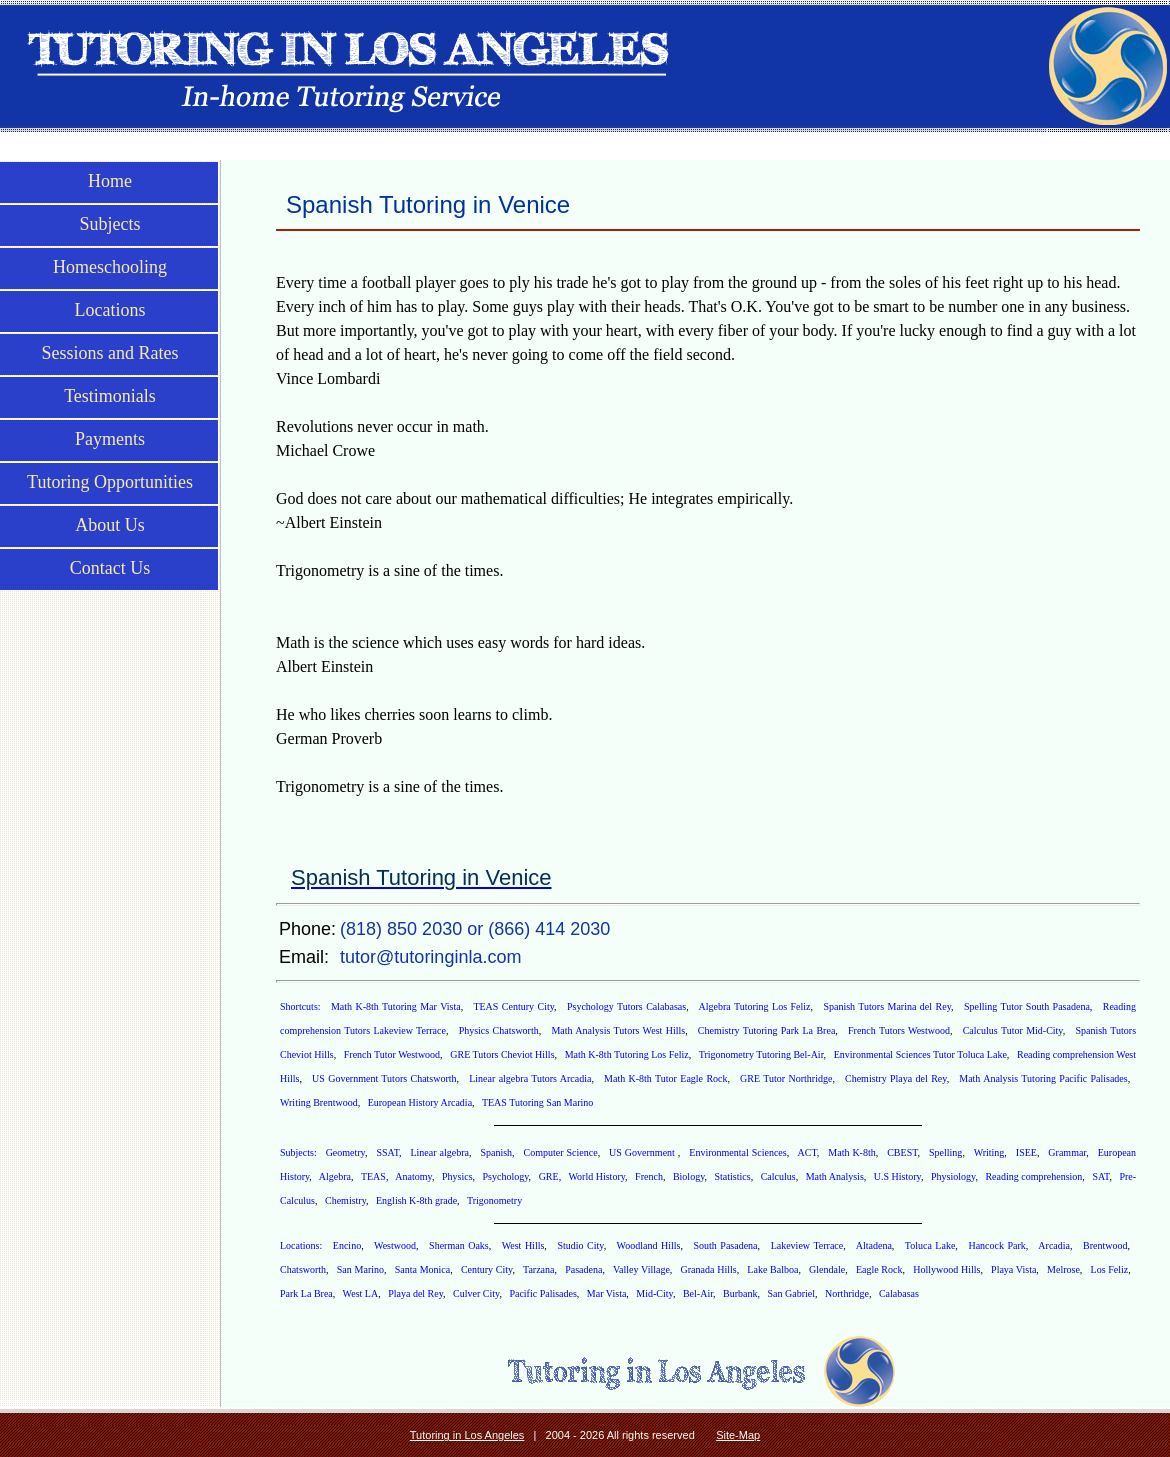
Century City (487, 1269)
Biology (689, 1176)
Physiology (953, 1176)
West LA (361, 1293)
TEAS (373, 1176)
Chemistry (345, 1200)
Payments (110, 439)
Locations (110, 310)
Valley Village (641, 1269)
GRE (549, 1176)
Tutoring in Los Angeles (467, 1435)
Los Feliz (1110, 1269)
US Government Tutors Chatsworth (384, 1078)
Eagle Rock (879, 1269)
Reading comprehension (1033, 1176)
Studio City (580, 1245)
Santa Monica (423, 1269)
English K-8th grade (416, 1200)
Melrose (1063, 1269)
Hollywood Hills (946, 1269)
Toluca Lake (930, 1245)
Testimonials (110, 396)
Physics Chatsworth (499, 1030)
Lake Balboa (772, 1269)
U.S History (897, 1176)
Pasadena (583, 1269)
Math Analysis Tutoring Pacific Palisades (1043, 1078)
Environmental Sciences (737, 1152)
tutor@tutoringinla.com (430, 957)
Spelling (945, 1152)
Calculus (778, 1176)
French (649, 1176)
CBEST (902, 1152)
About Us (110, 525)
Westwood (395, 1245)
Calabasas (899, 1293)
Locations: (303, 1245)
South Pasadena (725, 1245)
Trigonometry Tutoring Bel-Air (761, 1054)
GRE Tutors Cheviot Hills (502, 1054)
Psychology (506, 1176)
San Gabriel (792, 1293)
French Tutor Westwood (392, 1054)
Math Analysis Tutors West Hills (618, 1030)
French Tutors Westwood (899, 1030)
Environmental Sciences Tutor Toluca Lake (920, 1054)
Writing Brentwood (319, 1102)
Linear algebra (439, 1152)
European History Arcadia (420, 1102)
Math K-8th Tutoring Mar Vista (396, 1006)
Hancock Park (996, 1245)
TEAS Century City (513, 1006)
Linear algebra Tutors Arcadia (530, 1078)
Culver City (476, 1293)
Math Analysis (835, 1176)
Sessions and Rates (110, 353)
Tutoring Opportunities (110, 482)
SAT (1100, 1176)
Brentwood (1105, 1245)
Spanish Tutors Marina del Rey (887, 1006)
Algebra (335, 1176)
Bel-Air (698, 1293)
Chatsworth (303, 1269)
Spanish (496, 1152)
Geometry (345, 1152)
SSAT (387, 1152)
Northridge (847, 1293)
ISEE (1026, 1152)
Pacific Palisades (542, 1293)
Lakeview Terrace (807, 1245)
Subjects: (300, 1152)
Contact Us (110, 568)
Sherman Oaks (459, 1245)
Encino (347, 1245)
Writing (989, 1152)
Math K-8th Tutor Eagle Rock (665, 1078)
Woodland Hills (649, 1245)
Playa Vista (1013, 1269)
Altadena (874, 1245)
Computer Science (561, 1152)
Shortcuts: (302, 1006)
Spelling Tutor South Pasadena (1027, 1006)
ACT (807, 1152)
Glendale (827, 1269)
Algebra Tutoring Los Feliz (754, 1006)
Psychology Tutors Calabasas (626, 1006)
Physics (457, 1176)
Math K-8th (851, 1152)
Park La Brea (306, 1293)
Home (110, 181)
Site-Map (738, 1435)
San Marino (360, 1269)
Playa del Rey (415, 1293)
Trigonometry (494, 1200)
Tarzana (539, 1269)
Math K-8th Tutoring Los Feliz (627, 1054)
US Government (643, 1152)
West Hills (523, 1245)
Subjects (110, 224)
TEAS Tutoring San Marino (537, 1102)
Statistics (733, 1176)
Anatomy (413, 1176)
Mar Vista (607, 1293)
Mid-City (654, 1293)
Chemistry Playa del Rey (896, 1078)
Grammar (1067, 1152)
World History (596, 1176)
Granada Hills (709, 1269)
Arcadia (1054, 1245)
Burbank (740, 1293)
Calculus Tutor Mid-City (1013, 1030)
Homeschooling (110, 267)
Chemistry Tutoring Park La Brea (766, 1030)
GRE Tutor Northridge (786, 1078)
